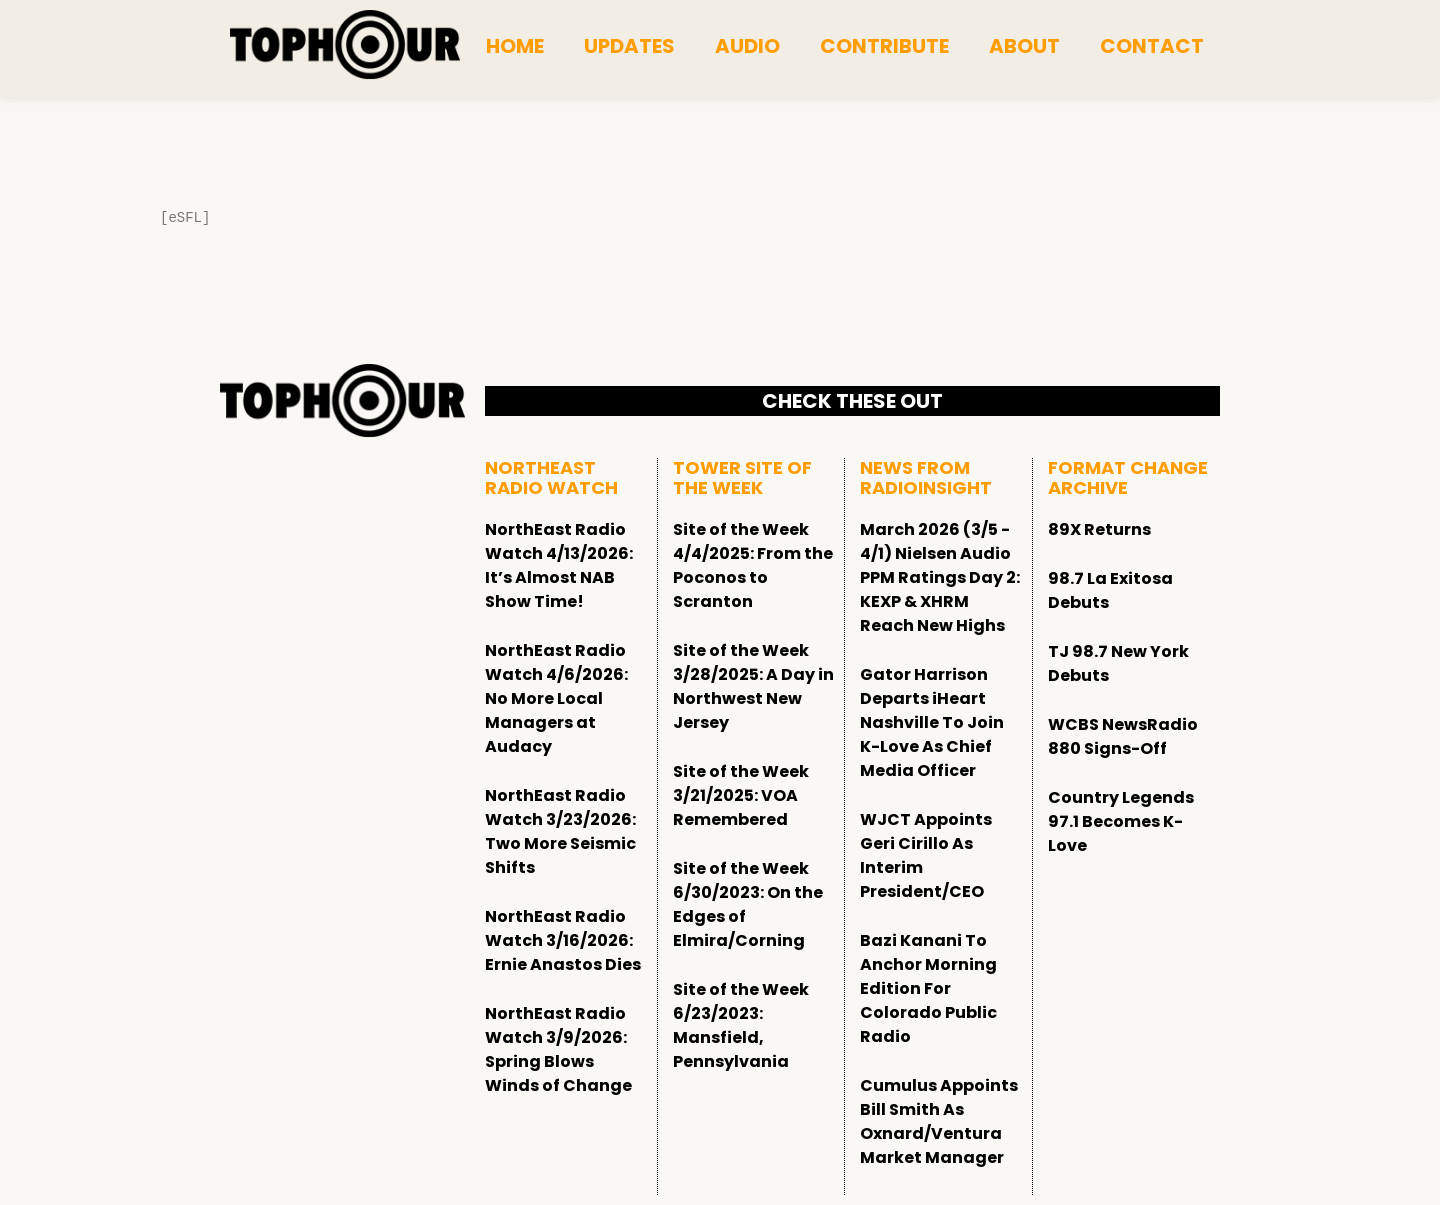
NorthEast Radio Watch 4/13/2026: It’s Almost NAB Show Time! (559, 565)
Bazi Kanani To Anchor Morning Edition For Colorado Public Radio (928, 988)
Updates (629, 46)
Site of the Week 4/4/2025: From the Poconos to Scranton (753, 565)
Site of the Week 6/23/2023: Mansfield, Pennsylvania (741, 1025)
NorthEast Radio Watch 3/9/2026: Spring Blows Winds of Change (558, 1049)
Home (515, 46)
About (1024, 46)
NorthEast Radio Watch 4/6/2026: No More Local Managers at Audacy (556, 698)
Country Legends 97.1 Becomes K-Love (1121, 821)
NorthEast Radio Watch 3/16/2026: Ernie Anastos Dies (563, 940)
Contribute (884, 46)
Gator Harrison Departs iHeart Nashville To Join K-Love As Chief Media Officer (932, 722)
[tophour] (345, 45)
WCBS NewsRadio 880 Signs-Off (1123, 736)
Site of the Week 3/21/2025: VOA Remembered (741, 795)
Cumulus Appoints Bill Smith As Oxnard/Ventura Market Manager (939, 1121)
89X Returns (1099, 529)
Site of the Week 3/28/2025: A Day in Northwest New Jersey (753, 686)
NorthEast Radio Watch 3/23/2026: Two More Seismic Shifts (560, 831)
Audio (747, 46)
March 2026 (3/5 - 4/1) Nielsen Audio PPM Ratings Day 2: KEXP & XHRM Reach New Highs (940, 577)
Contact (1152, 46)
